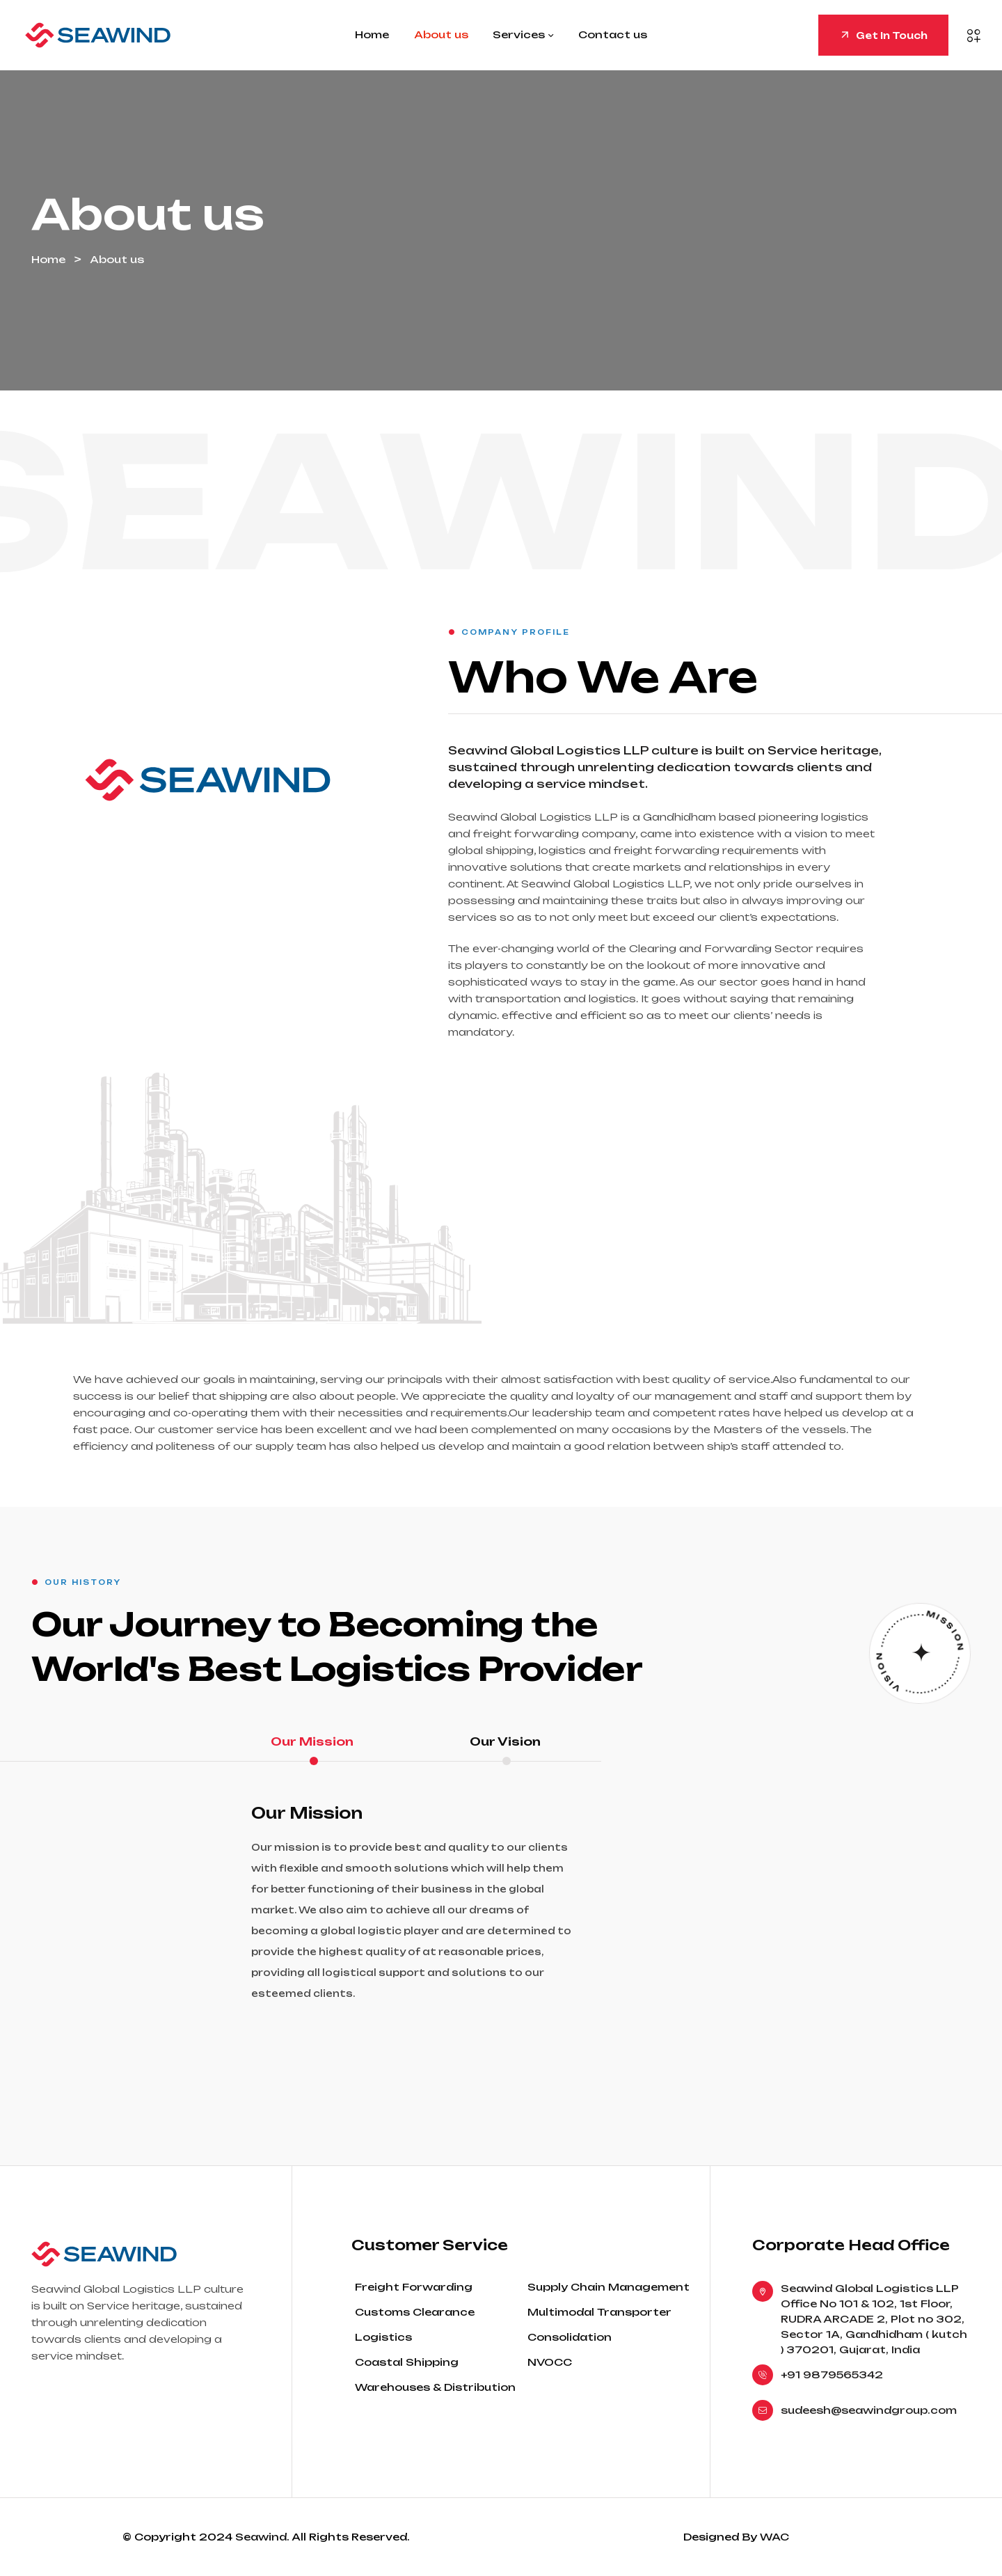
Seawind (261, 2537)
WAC (774, 2537)
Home (48, 259)
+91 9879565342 (832, 2374)
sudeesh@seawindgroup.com (869, 2410)
